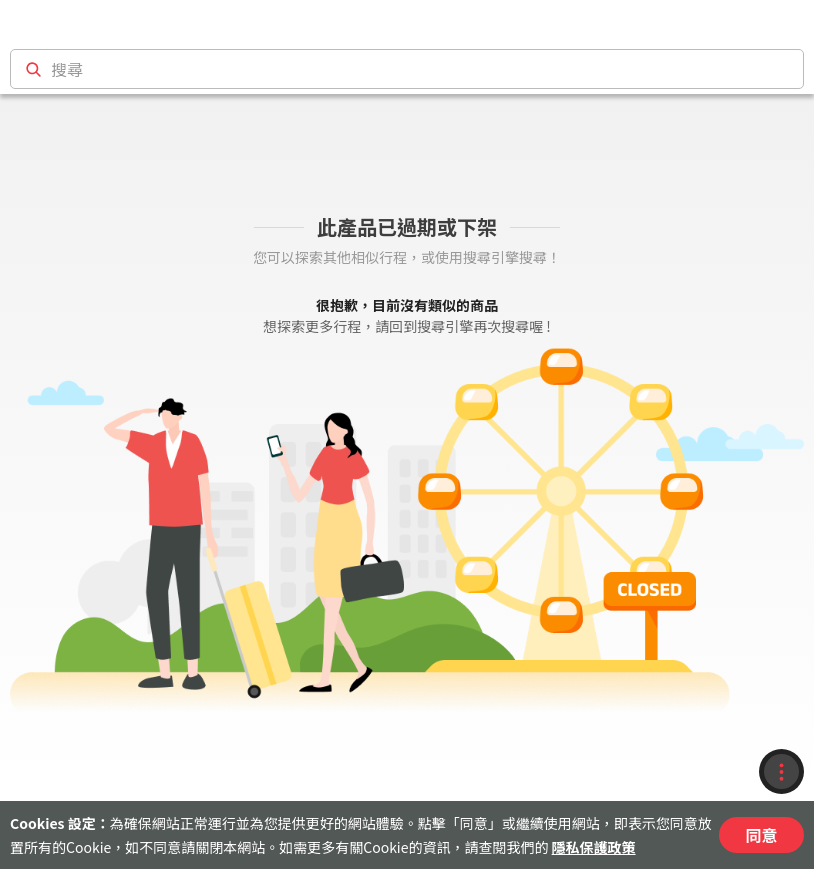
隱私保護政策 (594, 847)
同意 (761, 835)
